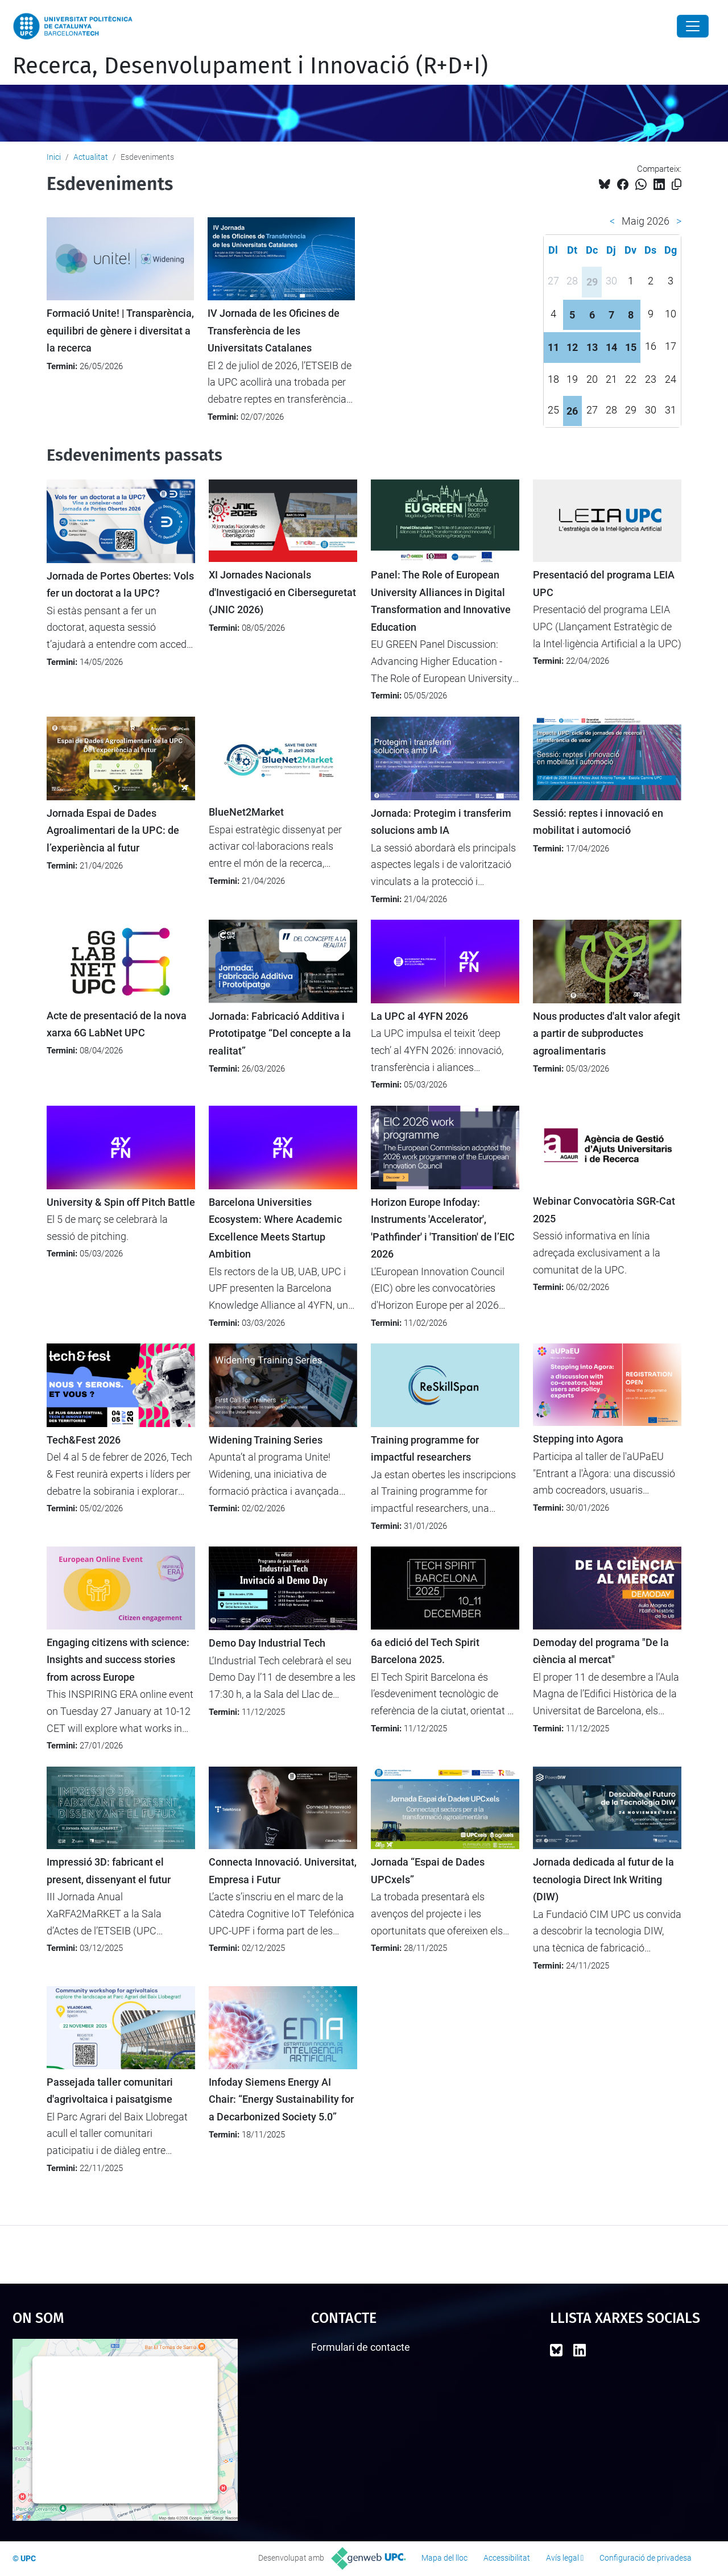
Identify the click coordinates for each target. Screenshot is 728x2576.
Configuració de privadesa (645, 2557)
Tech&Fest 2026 (84, 1440)
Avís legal (562, 2557)
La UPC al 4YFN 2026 (419, 1016)
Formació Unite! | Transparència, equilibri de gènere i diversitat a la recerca (120, 330)
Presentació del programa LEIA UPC (604, 583)
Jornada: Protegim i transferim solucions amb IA (441, 822)
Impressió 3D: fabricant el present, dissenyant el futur (109, 1871)
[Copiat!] (676, 184)
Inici (54, 157)
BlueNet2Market (246, 812)
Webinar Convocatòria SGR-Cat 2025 (604, 1210)
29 (592, 282)
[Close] (693, 26)
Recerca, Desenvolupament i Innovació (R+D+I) (250, 66)
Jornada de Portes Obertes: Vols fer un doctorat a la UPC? (120, 584)
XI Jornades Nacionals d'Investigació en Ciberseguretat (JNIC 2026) (282, 592)
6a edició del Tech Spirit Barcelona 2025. (425, 1651)
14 (611, 347)
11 (553, 347)
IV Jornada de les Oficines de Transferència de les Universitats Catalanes (274, 330)
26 (572, 411)
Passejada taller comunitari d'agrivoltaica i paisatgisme (110, 2091)
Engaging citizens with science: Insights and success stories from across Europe (118, 1660)
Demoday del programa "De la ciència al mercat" (601, 1651)
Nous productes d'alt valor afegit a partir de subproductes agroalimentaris (606, 1033)
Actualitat (90, 157)
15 (630, 347)
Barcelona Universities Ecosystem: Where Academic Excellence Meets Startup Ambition (275, 1228)
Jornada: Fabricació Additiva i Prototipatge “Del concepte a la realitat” (280, 1033)
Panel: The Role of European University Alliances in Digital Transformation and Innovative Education (441, 601)
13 (592, 347)
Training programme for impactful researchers (425, 1448)
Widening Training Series (265, 1440)
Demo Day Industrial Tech (267, 1643)
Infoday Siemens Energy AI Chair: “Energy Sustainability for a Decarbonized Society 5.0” (281, 2099)
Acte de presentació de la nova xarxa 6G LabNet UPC (117, 1024)
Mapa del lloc (444, 2557)
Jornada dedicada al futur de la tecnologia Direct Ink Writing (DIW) (603, 1879)
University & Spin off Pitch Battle (121, 1202)
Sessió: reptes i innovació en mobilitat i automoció (598, 822)
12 (572, 347)
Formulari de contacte (360, 2347)
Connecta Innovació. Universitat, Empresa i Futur (283, 1871)
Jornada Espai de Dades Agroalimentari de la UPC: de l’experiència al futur (113, 830)
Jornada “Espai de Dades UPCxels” (428, 1871)
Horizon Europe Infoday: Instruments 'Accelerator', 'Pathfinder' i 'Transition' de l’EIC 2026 (443, 1228)
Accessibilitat (506, 2557)
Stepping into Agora (578, 1439)
